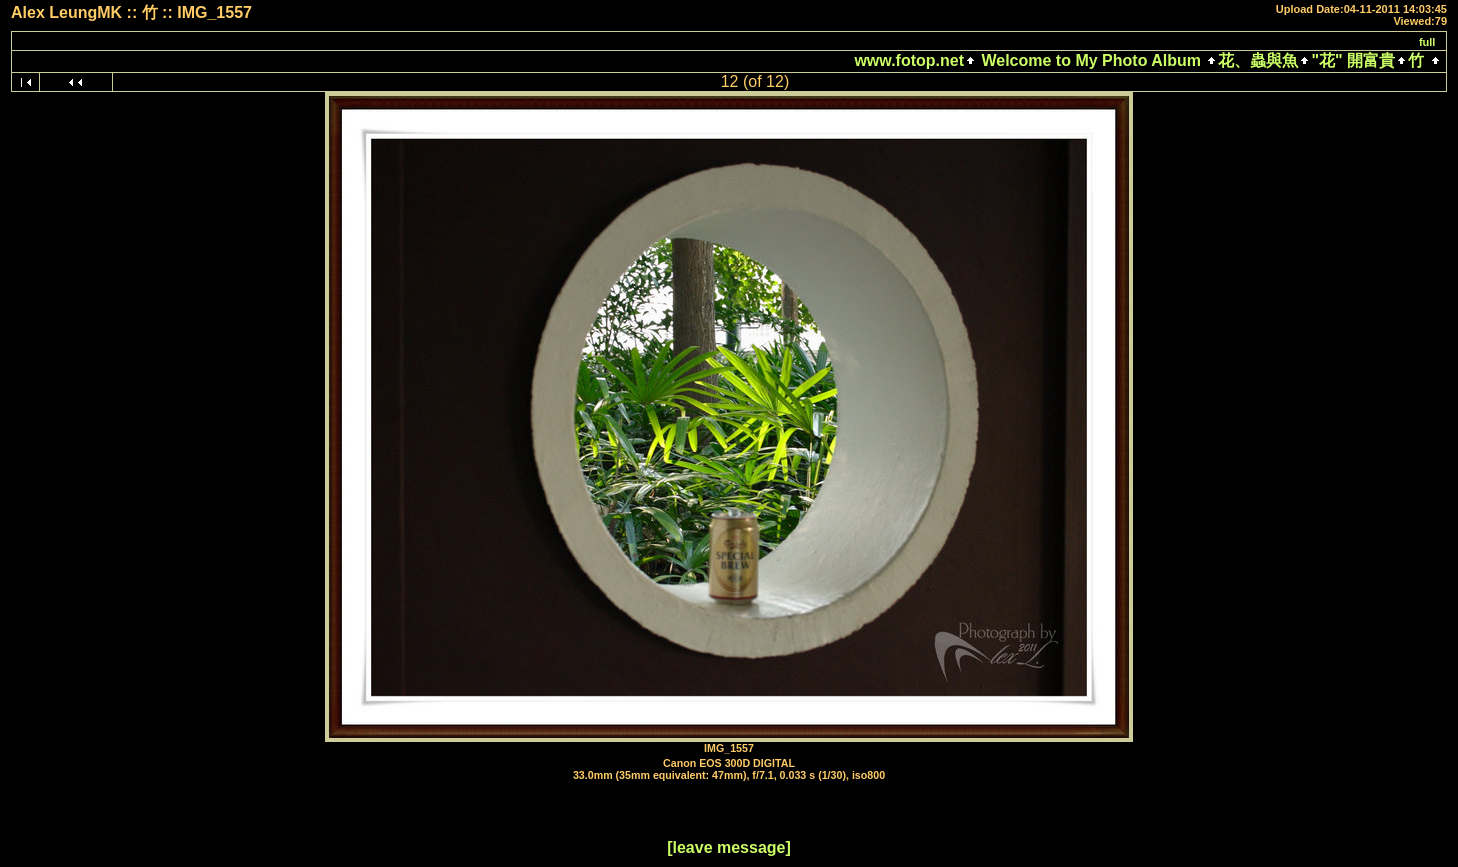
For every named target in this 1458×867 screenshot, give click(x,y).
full (1427, 42)
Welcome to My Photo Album (1091, 60)
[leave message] (729, 847)
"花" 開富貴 (1353, 60)
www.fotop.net (909, 60)
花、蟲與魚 (1258, 60)
